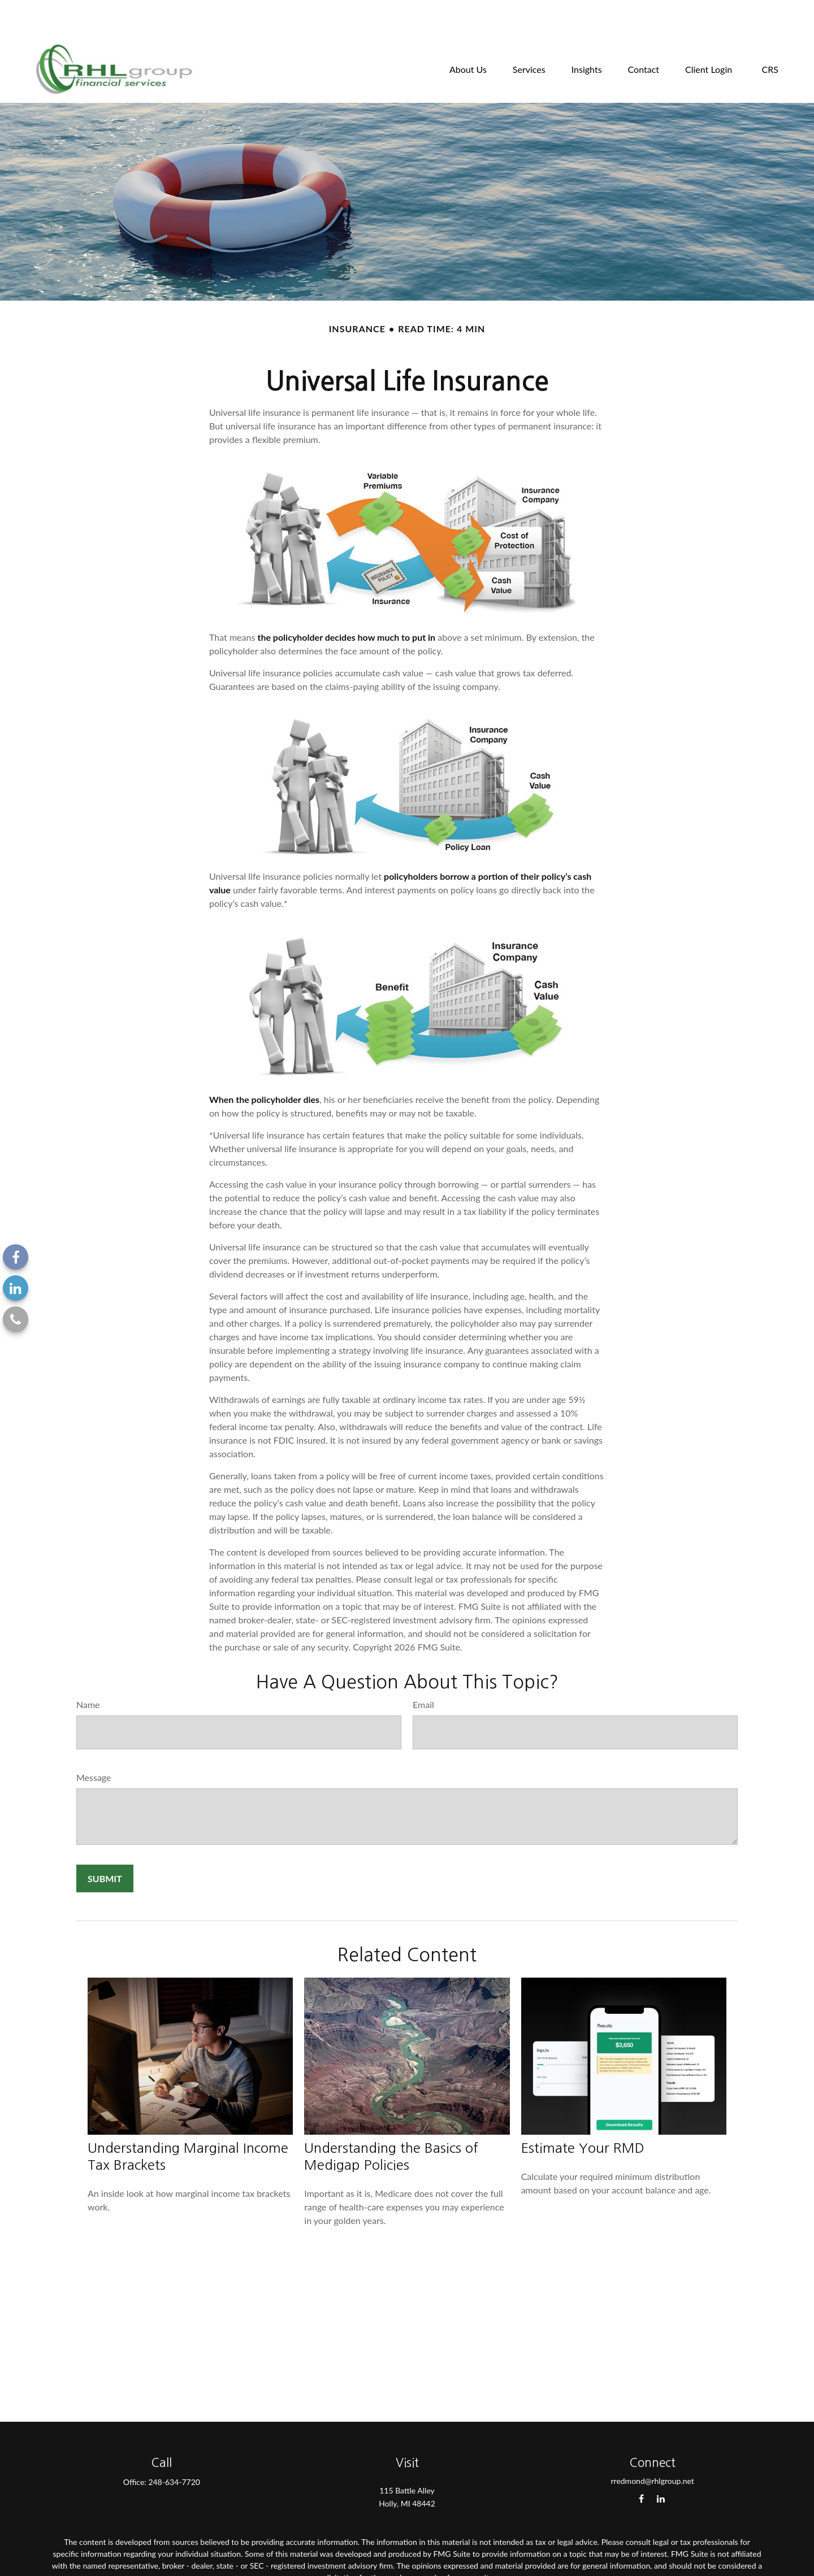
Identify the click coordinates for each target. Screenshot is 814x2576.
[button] (468, 34)
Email (423, 1670)
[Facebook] (15, 1257)
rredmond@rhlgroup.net (652, 2447)
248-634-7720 (174, 2448)
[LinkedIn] (15, 1288)
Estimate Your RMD (582, 2114)
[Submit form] (104, 1844)
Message (93, 1743)
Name (88, 1670)
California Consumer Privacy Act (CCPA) (407, 2564)
